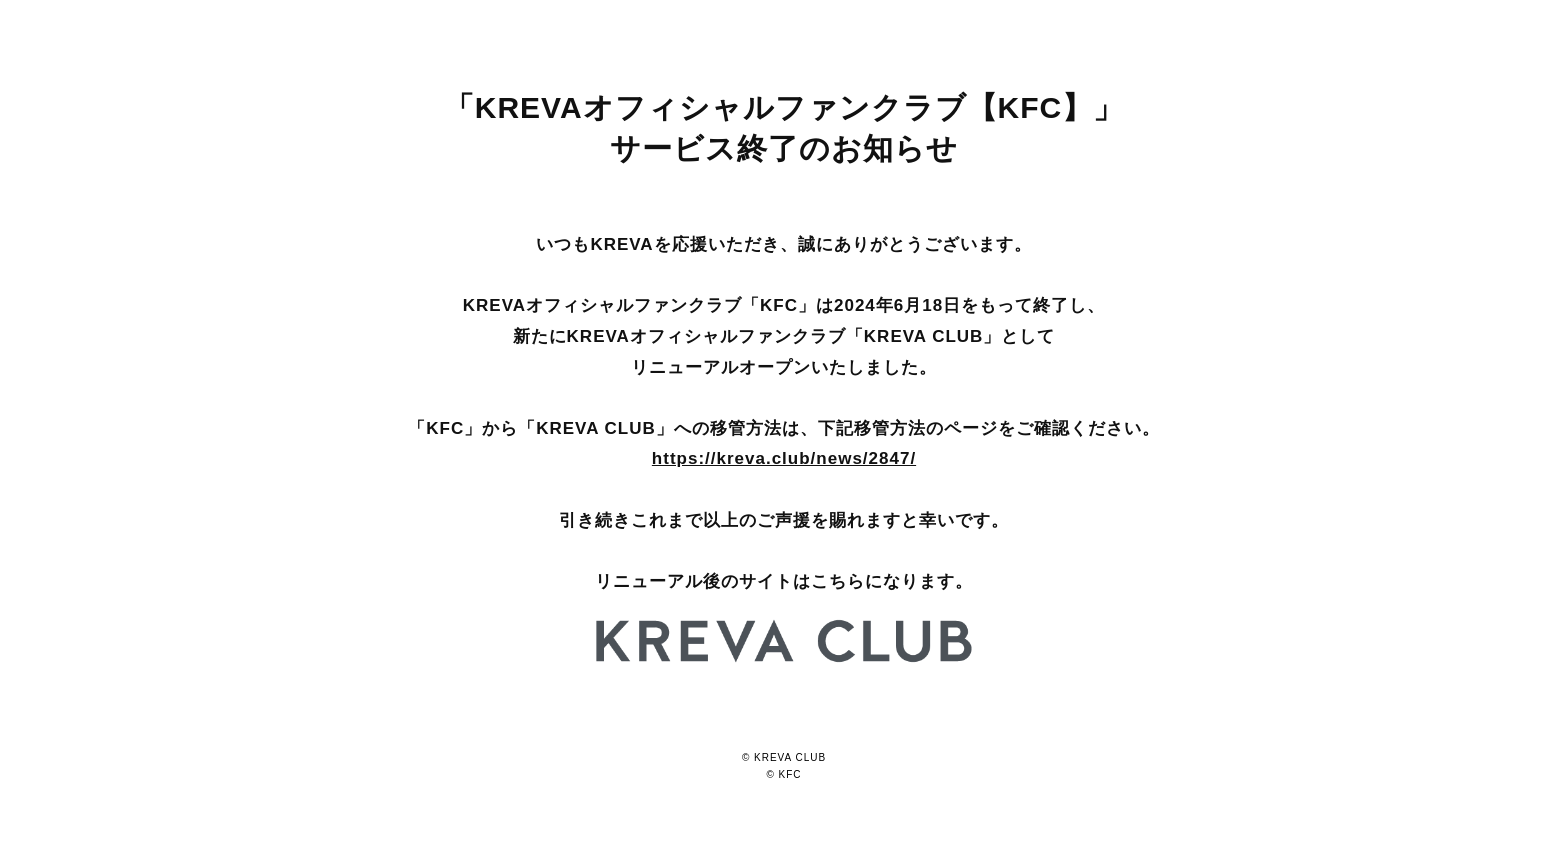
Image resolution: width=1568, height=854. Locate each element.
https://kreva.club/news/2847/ (784, 458)
